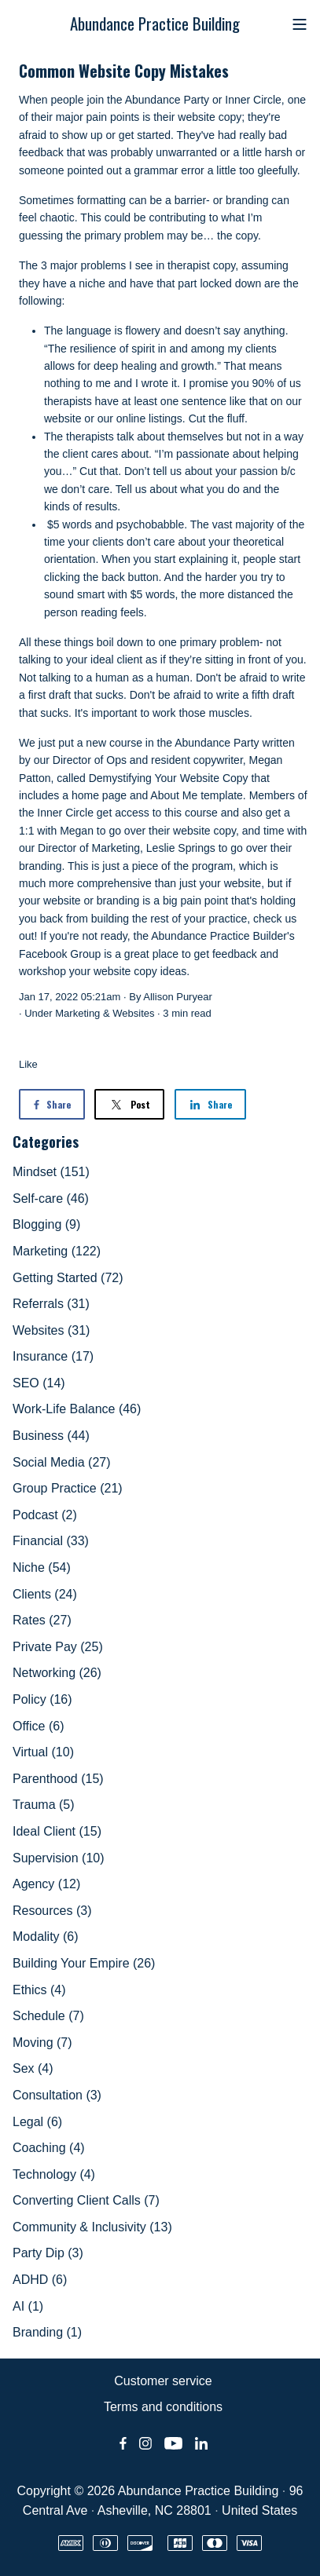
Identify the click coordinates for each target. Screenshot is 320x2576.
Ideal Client (57, 1831)
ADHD (40, 2279)
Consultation (57, 2095)
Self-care (51, 1198)
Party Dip (48, 2253)
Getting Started (68, 1277)
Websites (133, 1013)
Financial (51, 1540)
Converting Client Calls (86, 2200)
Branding (47, 2332)
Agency (46, 1884)
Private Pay (58, 1646)
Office (38, 1726)
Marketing (77, 1013)
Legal (37, 2121)
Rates (42, 1620)
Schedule (48, 2015)
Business (51, 1435)
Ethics (39, 1990)
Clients (45, 1594)
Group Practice (68, 1488)
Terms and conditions (163, 2406)
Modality (46, 1936)
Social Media (62, 1462)
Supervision (59, 1858)
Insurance (53, 1356)
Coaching (49, 2147)
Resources (52, 1910)
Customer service (162, 2381)
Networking (57, 1672)
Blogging (46, 1224)
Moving (42, 2042)
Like (28, 1064)
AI (28, 2306)
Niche (42, 1567)
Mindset (51, 1171)
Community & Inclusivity (92, 2227)
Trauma (44, 1804)
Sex (33, 2068)
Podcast (45, 1515)
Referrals (51, 1303)
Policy (42, 1699)
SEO (39, 1383)
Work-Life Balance (77, 1409)
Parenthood (58, 1778)
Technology (54, 2174)
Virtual (43, 1752)
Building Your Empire (84, 1963)
